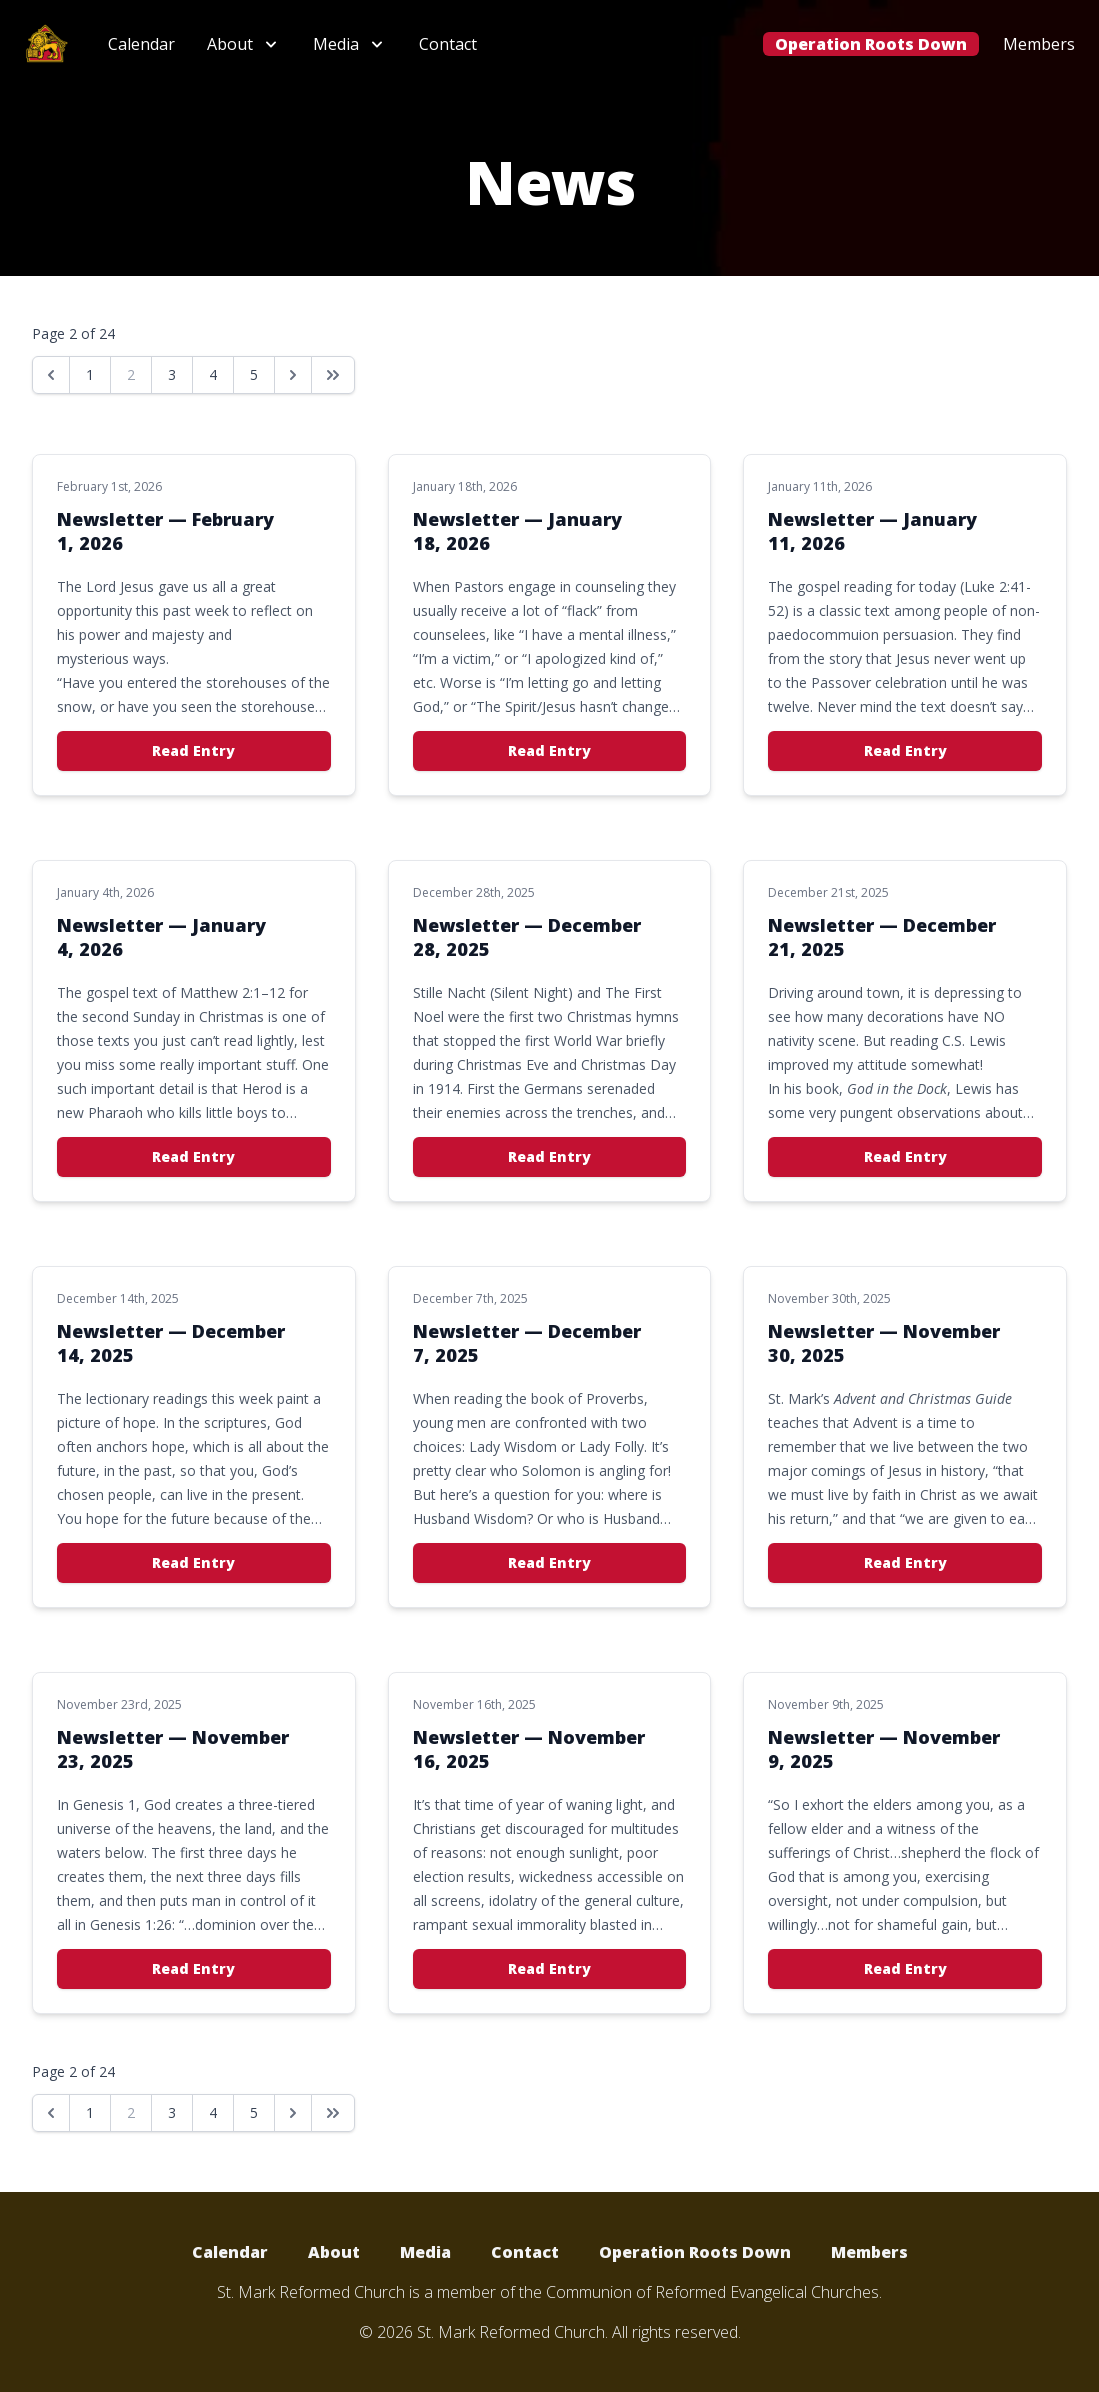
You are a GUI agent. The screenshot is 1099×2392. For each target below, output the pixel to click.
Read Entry (193, 750)
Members (1039, 44)
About (334, 2252)
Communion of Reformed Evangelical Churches (712, 2292)
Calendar (141, 44)
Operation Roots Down (871, 44)
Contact (448, 44)
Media (425, 2252)
